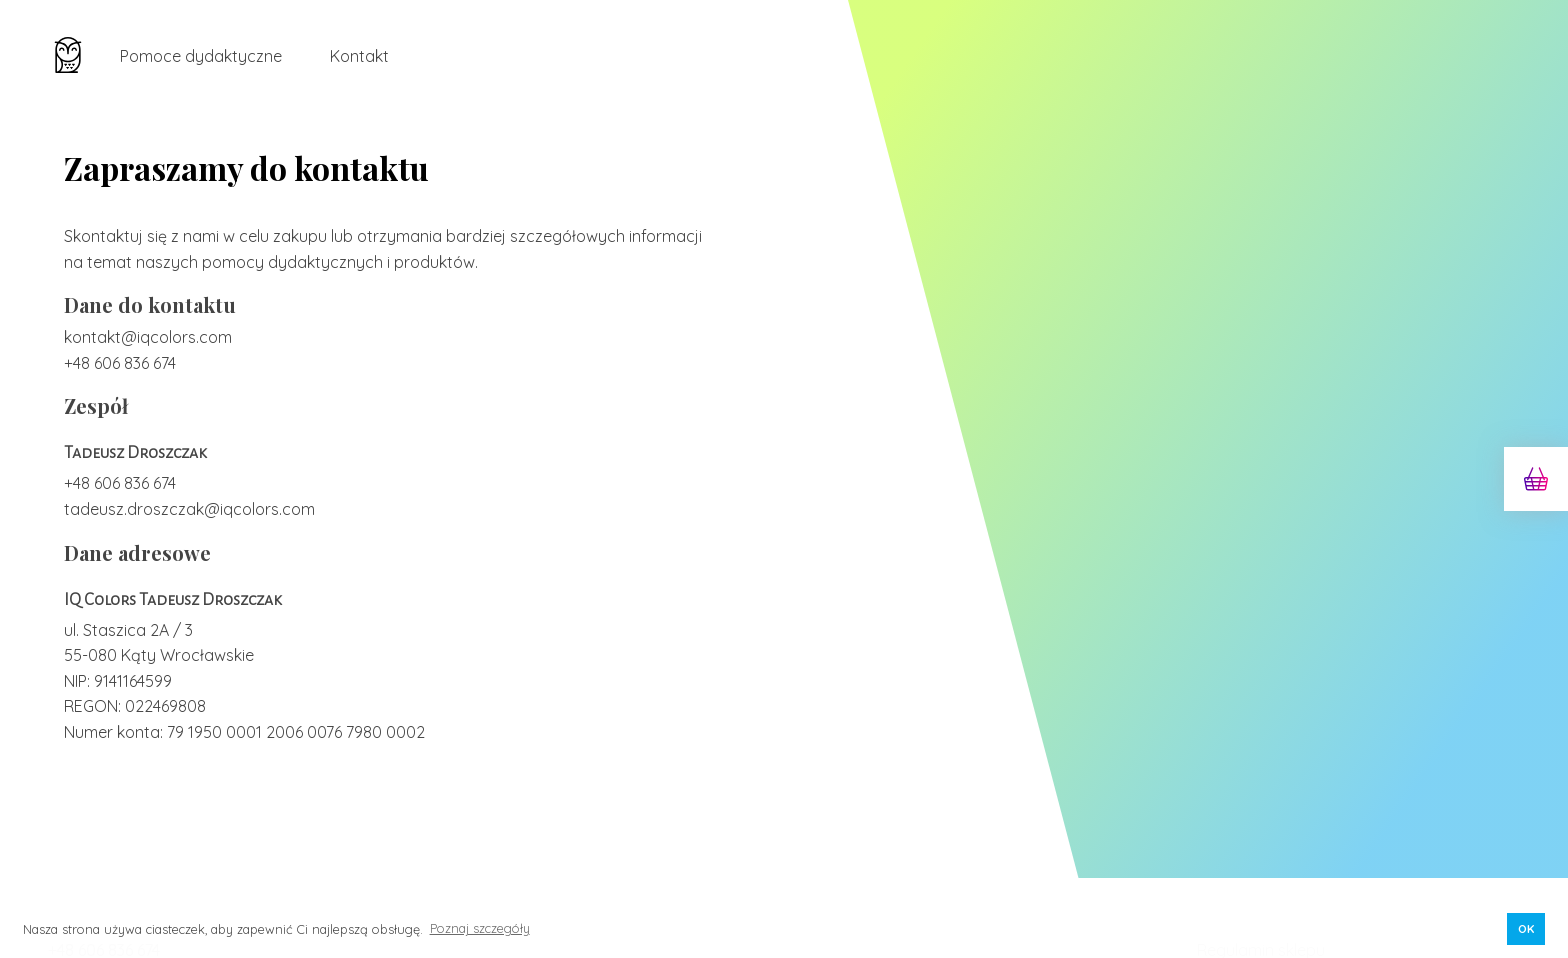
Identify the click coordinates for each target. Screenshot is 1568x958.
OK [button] (1526, 928)
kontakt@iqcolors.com (148, 337)
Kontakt (359, 56)
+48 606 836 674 (120, 363)
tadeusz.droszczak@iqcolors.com (189, 509)
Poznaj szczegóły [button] (480, 928)
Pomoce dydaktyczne (201, 56)
